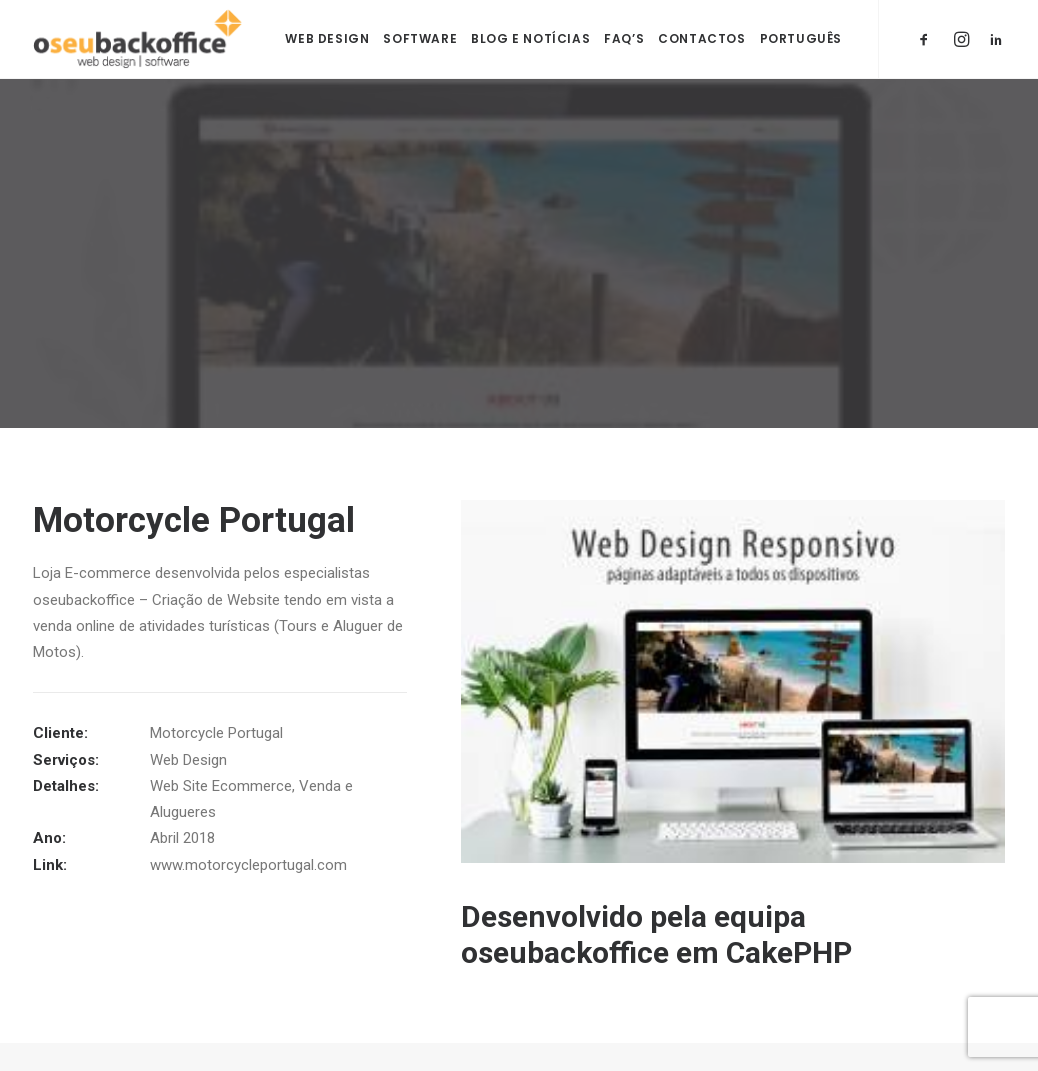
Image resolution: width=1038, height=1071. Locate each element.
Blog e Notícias (530, 38)
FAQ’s (624, 38)
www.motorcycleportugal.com (248, 864)
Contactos (701, 38)
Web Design (327, 38)
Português (801, 38)
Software (420, 38)
